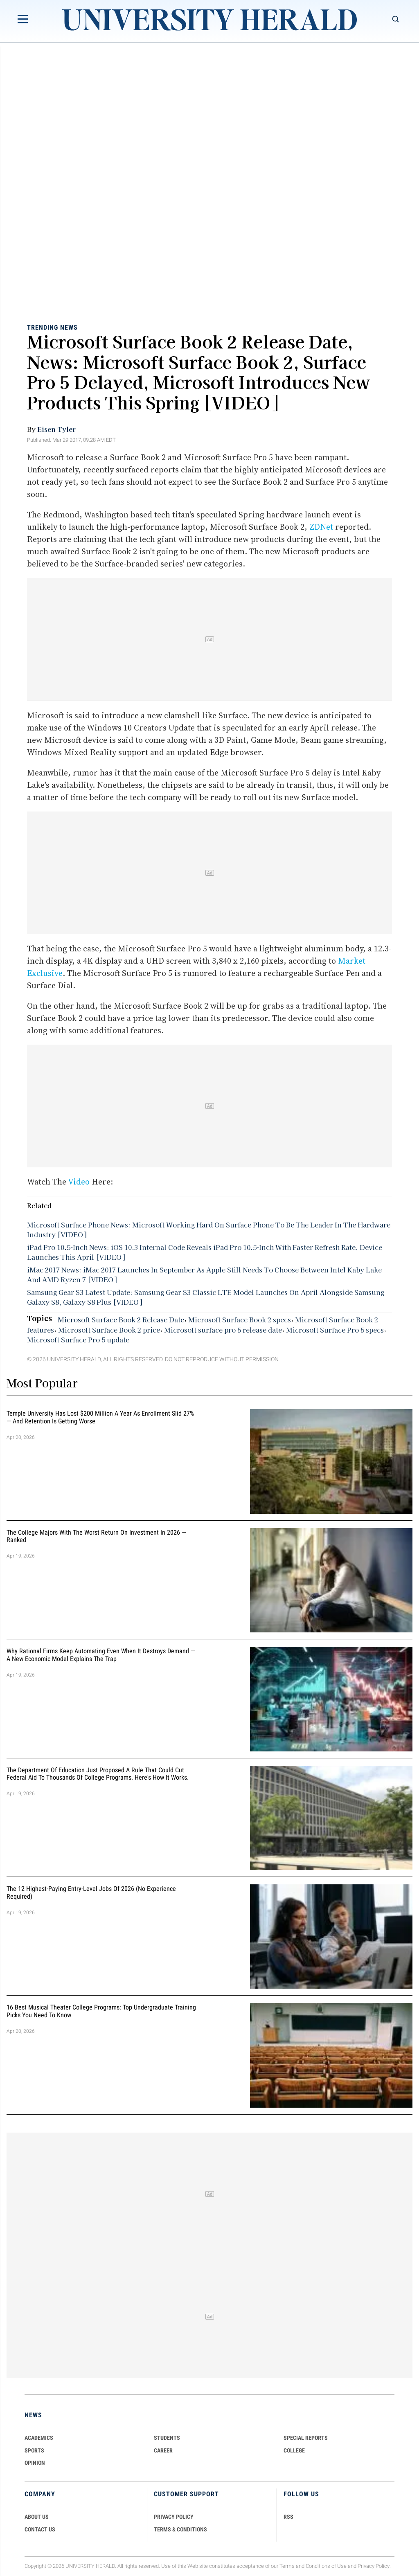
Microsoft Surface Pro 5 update (78, 1339)
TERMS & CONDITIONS (180, 2529)
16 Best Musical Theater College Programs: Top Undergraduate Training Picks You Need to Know (101, 2011)
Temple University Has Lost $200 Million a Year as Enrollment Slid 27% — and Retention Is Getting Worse (100, 1417)
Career (163, 2450)
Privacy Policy (374, 2566)
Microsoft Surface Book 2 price (109, 1330)
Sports (34, 2450)
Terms (287, 2566)
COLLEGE (294, 2450)
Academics (39, 2437)
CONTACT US (40, 2529)
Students (167, 2437)
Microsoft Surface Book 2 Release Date (121, 1319)
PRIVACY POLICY (174, 2516)
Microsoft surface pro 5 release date (223, 1330)
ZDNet (321, 527)
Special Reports (306, 2437)
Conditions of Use (326, 2566)
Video (79, 1181)
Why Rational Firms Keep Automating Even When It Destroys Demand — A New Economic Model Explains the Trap (101, 1655)
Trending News (52, 327)
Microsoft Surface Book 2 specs (239, 1319)
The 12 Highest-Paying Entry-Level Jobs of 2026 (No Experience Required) (91, 1892)
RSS (288, 2516)
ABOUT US (37, 2516)
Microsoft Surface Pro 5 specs (335, 1330)
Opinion (35, 2462)
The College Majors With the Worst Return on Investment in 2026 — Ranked (96, 1536)
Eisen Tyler (56, 429)
